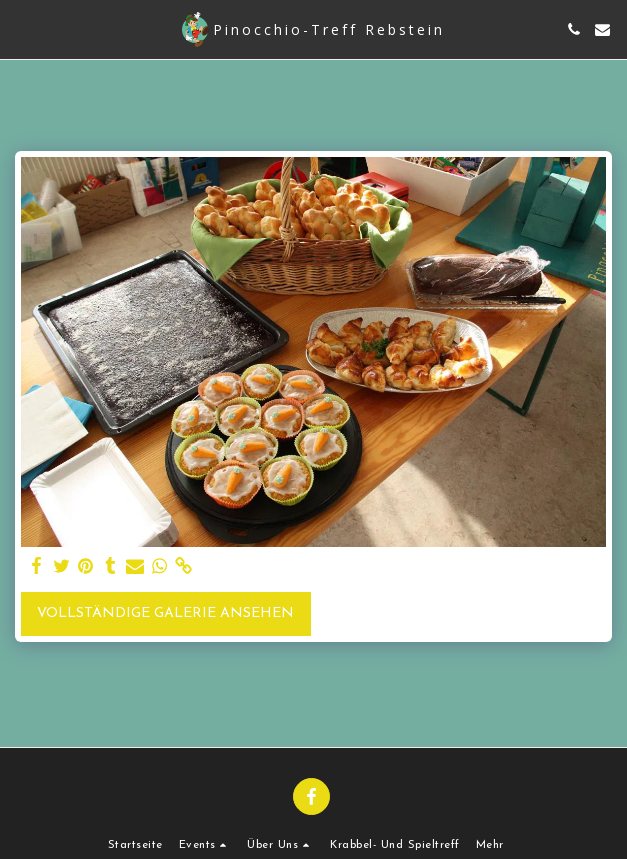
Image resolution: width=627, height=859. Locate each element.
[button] (22, 29)
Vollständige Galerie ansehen (165, 613)
